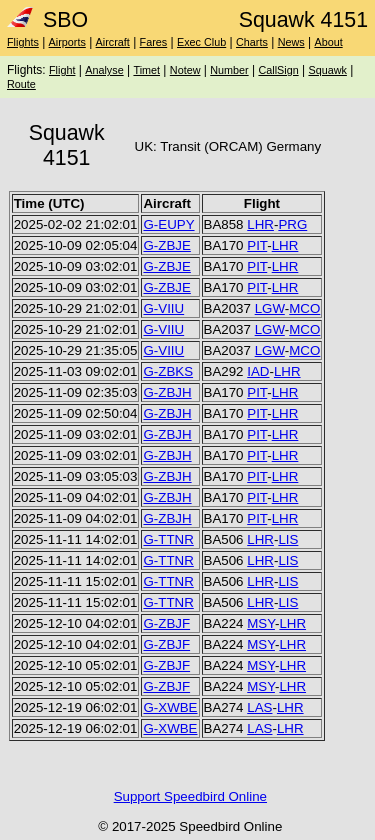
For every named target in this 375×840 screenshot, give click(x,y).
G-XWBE (170, 707)
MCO (304, 308)
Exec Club (201, 42)
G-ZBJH (167, 392)
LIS (288, 539)
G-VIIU (163, 308)
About (328, 42)
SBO (47, 20)
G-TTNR (168, 539)
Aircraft (113, 42)
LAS (259, 707)
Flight (62, 70)
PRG (292, 224)
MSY (261, 623)
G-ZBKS (168, 371)
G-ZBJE (166, 245)
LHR (260, 224)
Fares (154, 42)
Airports (67, 42)
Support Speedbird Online (190, 796)
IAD (258, 371)
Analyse (104, 70)
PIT (257, 245)
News (291, 42)
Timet (146, 70)
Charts (252, 42)
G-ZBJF (166, 623)
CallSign (278, 70)
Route (21, 84)
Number (229, 70)
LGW (270, 308)
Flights (23, 42)
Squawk (327, 70)
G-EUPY (168, 224)
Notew (185, 70)
